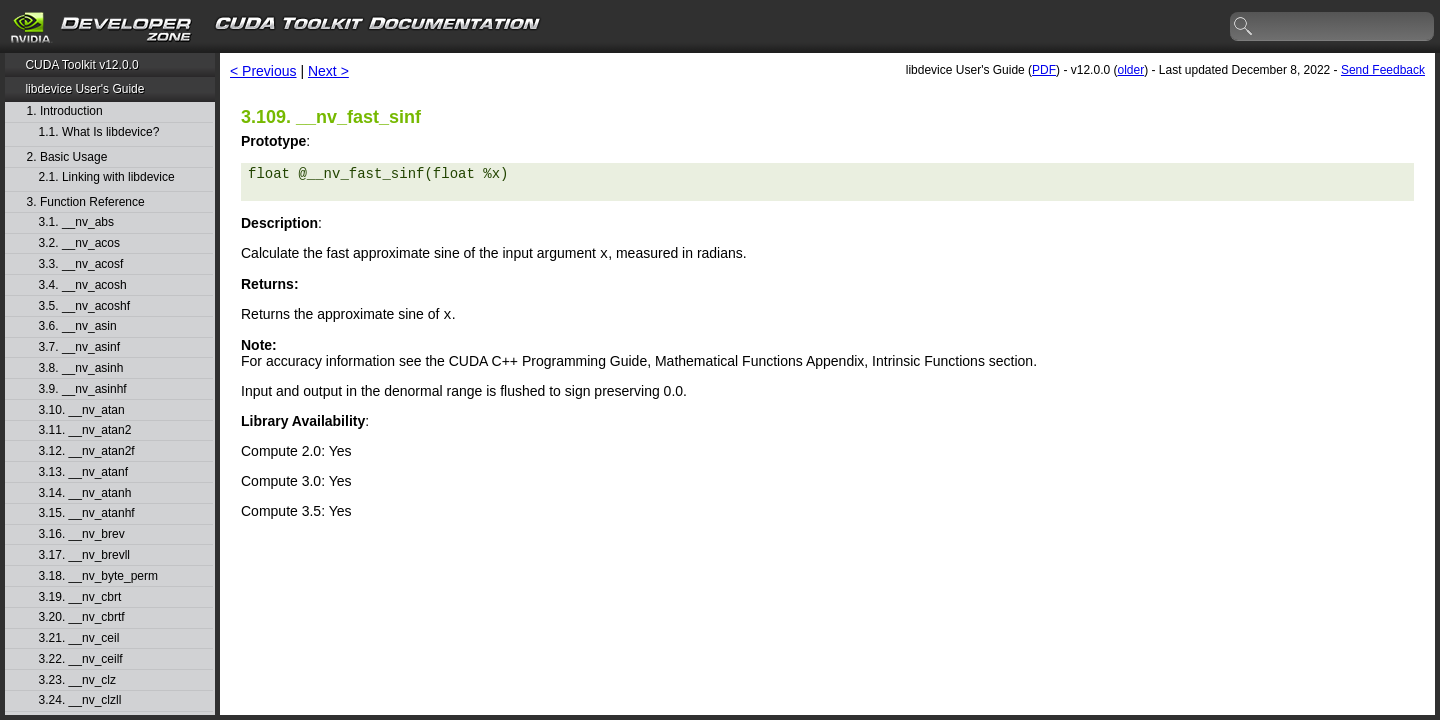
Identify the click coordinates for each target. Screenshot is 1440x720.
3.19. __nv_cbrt (80, 597)
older (1130, 70)
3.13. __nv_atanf (83, 472)
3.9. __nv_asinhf (83, 389)
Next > (328, 71)
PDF (1044, 70)
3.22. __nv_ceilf (81, 659)
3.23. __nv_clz (77, 680)
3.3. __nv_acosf (81, 264)
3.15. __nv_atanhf (87, 513)
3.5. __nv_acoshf (84, 306)
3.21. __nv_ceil (79, 638)
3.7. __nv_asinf (79, 347)
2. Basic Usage (67, 157)
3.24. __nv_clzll (80, 700)
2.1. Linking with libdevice (107, 177)
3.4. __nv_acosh (83, 285)
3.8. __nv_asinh (81, 368)
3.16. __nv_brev (82, 534)
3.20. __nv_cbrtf (82, 617)
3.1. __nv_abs (76, 222)
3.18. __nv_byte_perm (98, 576)
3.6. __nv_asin (78, 326)
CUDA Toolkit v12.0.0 (81, 65)
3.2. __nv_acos (79, 243)
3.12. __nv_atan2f (87, 451)
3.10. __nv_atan (82, 410)
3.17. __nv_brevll (84, 555)
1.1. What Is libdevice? (99, 132)
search (1244, 27)
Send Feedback (1383, 70)
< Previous (263, 71)
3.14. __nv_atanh (85, 493)
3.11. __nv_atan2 (85, 430)
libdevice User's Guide (84, 89)
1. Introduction (65, 111)
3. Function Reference (86, 202)
